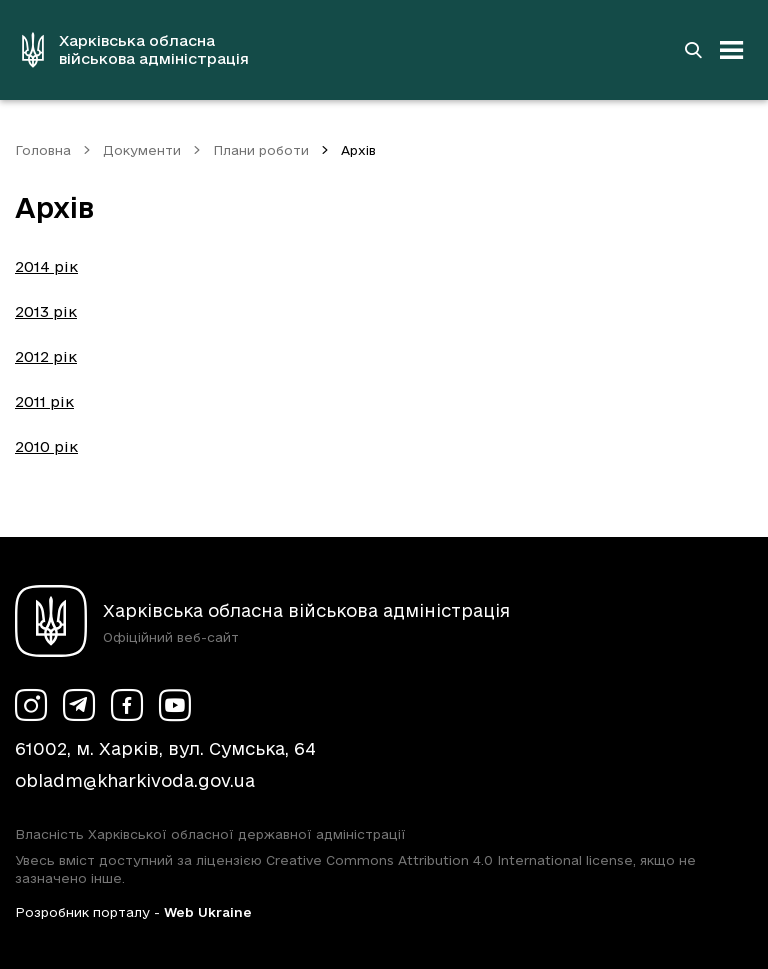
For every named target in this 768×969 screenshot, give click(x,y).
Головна (43, 150)
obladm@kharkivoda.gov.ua (135, 780)
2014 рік (46, 266)
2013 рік (46, 311)
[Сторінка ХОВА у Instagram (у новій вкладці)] (31, 705)
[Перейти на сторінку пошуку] (693, 50)
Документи (142, 150)
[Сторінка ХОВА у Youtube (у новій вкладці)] (175, 705)
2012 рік (46, 356)
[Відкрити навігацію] (732, 50)
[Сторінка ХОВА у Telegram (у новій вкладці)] (79, 705)
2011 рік (44, 401)
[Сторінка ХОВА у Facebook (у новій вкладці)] (127, 705)
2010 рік (46, 446)
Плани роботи (261, 150)
